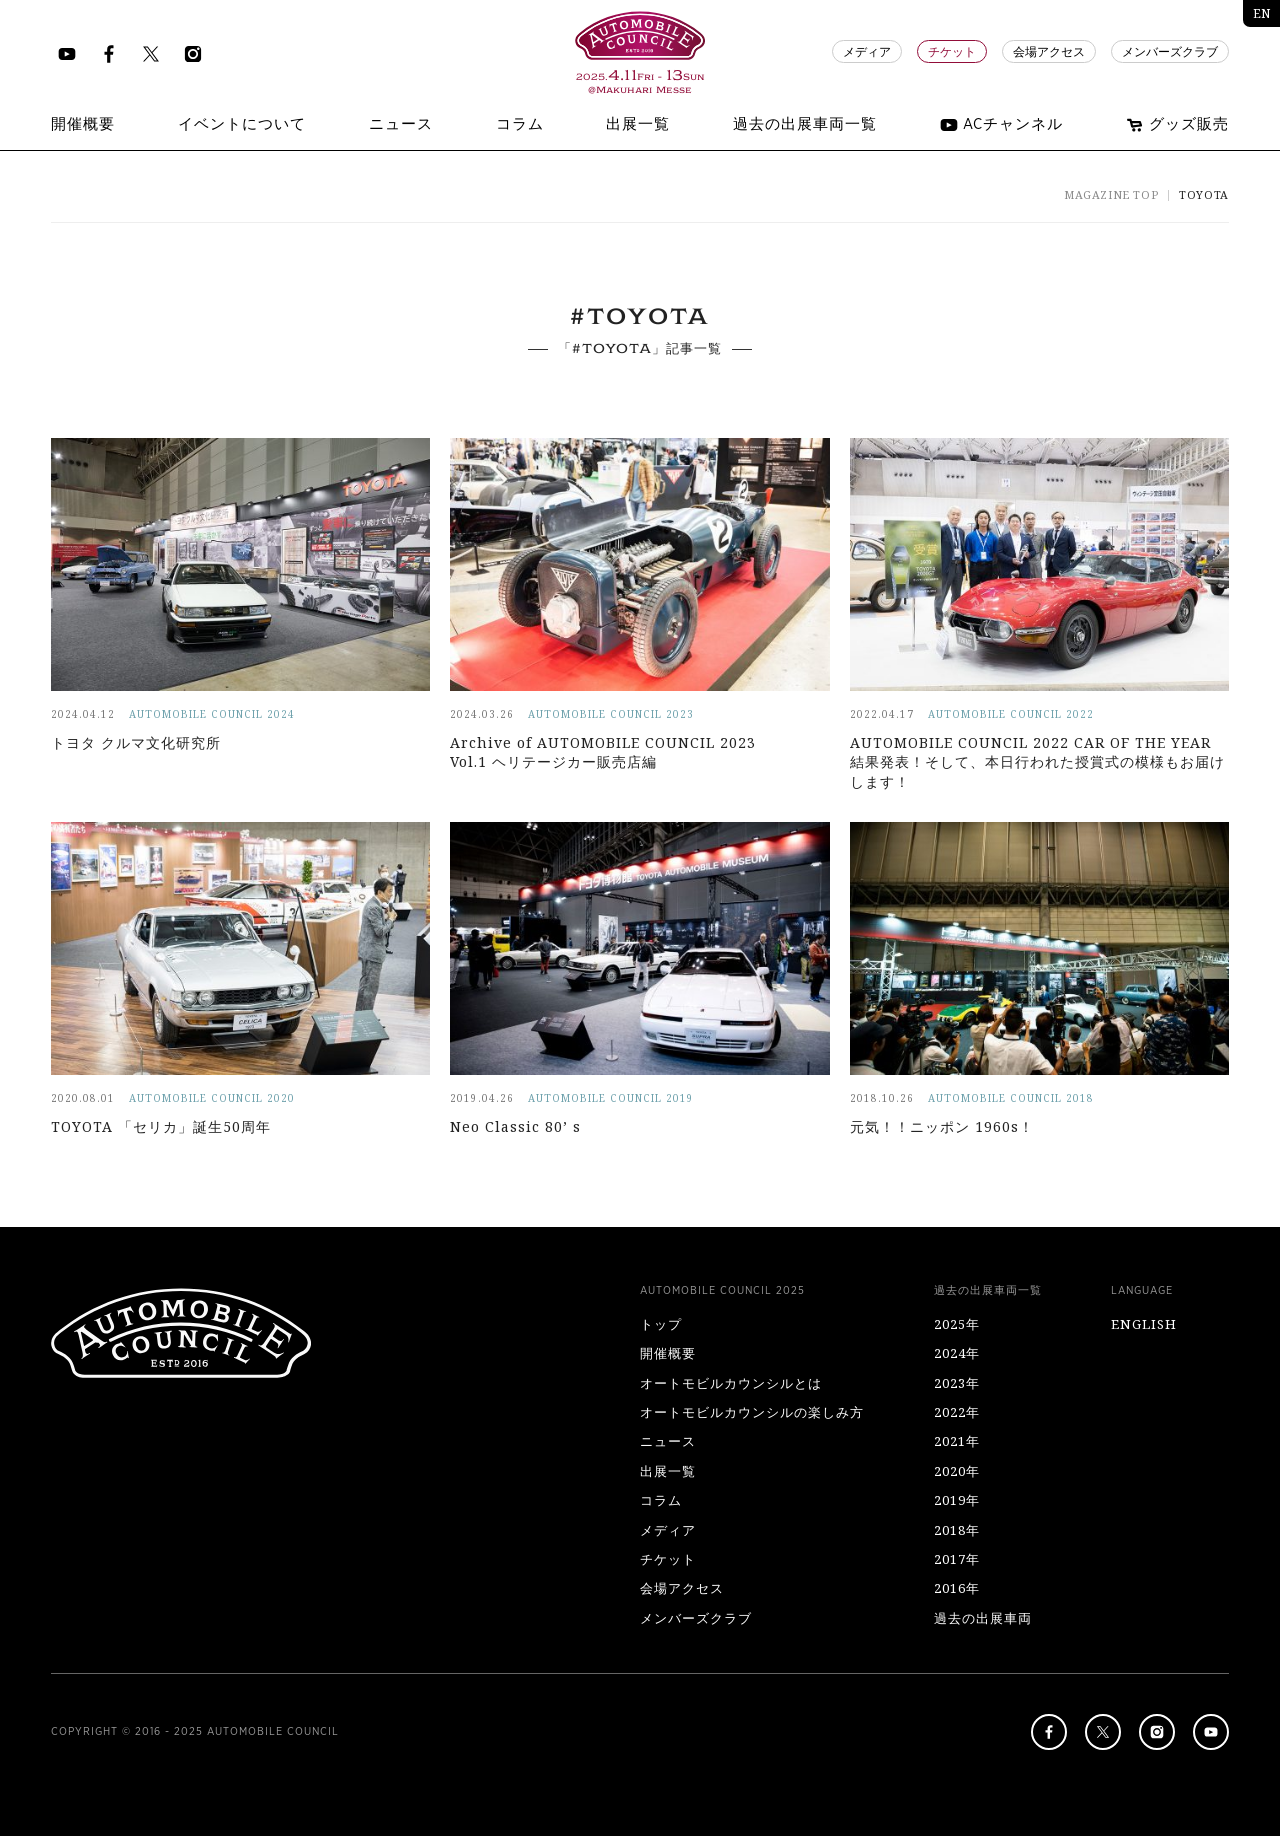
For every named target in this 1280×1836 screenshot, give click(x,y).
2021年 (957, 1441)
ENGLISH (1144, 1324)
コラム (661, 1500)
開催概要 (668, 1353)
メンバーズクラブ (1170, 52)
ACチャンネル (1001, 125)
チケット (952, 52)
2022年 (957, 1412)
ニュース (668, 1441)
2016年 (957, 1588)
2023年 (957, 1383)
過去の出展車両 (983, 1618)
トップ (661, 1324)
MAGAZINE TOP (1111, 194)
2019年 (957, 1500)
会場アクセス (1049, 52)
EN (1261, 13)
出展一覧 (668, 1471)
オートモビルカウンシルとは (731, 1383)
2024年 (957, 1353)
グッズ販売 (1177, 125)
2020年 (957, 1471)
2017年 (957, 1559)
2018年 (957, 1530)
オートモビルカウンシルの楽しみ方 (752, 1412)
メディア (867, 52)
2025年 (957, 1324)
